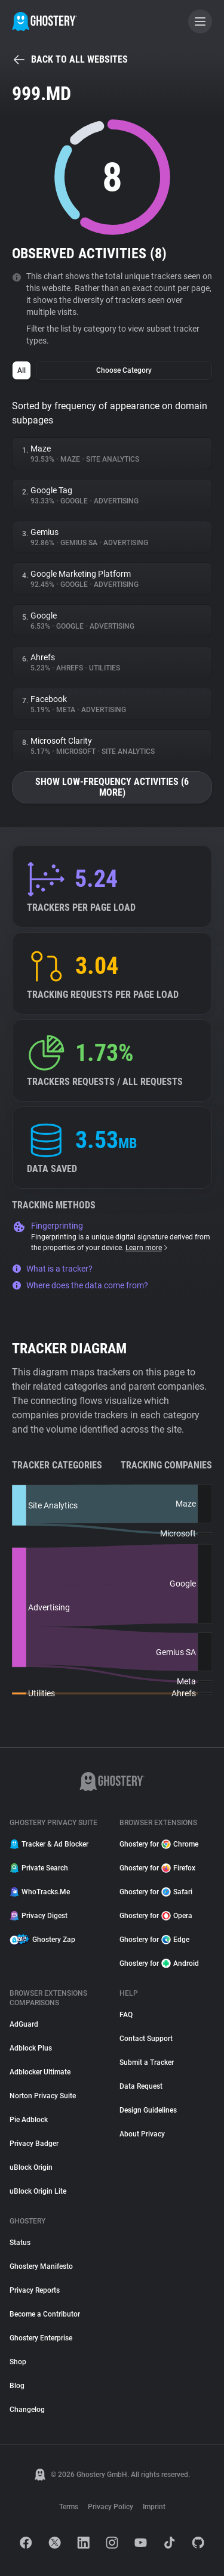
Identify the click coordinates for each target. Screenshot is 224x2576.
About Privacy (142, 2134)
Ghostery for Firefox (157, 1868)
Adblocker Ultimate (40, 2072)
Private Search (39, 1868)
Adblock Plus (31, 2048)
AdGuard (24, 2024)
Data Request (140, 2086)
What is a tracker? (52, 1268)
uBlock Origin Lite (38, 2191)
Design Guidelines (148, 2110)
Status (20, 2242)
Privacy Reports (35, 2290)
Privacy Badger (34, 2143)
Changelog (27, 2409)
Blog (17, 2386)
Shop (18, 2362)
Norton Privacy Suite (43, 2096)
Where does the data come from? (80, 1285)
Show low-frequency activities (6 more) (112, 787)
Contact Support (146, 2038)
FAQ (126, 2015)
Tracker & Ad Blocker (49, 1844)
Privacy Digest (38, 1916)
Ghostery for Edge (154, 1939)
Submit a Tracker (146, 2062)
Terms (68, 2507)
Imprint (154, 2507)
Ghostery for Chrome (158, 1844)
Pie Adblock (29, 2120)
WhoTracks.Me (40, 1892)
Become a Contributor (45, 2314)
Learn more (147, 1248)
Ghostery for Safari (155, 1892)
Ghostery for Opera (155, 1916)
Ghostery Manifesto (41, 2266)
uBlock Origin (31, 2167)
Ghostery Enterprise (41, 2338)
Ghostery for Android (159, 1963)
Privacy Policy (110, 2507)
